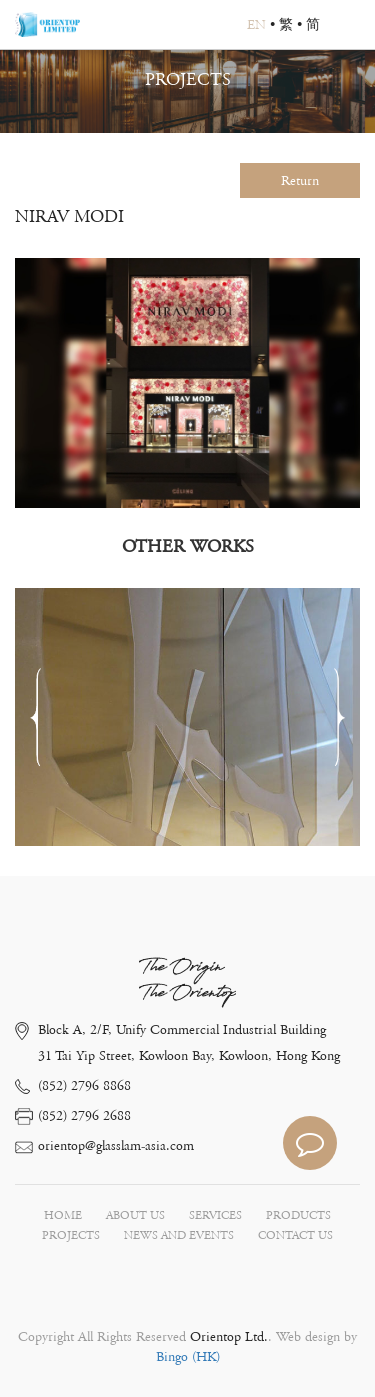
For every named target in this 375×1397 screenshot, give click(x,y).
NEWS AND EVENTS (179, 1235)
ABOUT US (135, 1215)
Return (300, 181)
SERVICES (215, 1215)
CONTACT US (295, 1235)
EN (256, 25)
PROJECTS (71, 1235)
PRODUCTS (298, 1215)
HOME (63, 1215)
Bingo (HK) (188, 1357)
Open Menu (350, 25)
